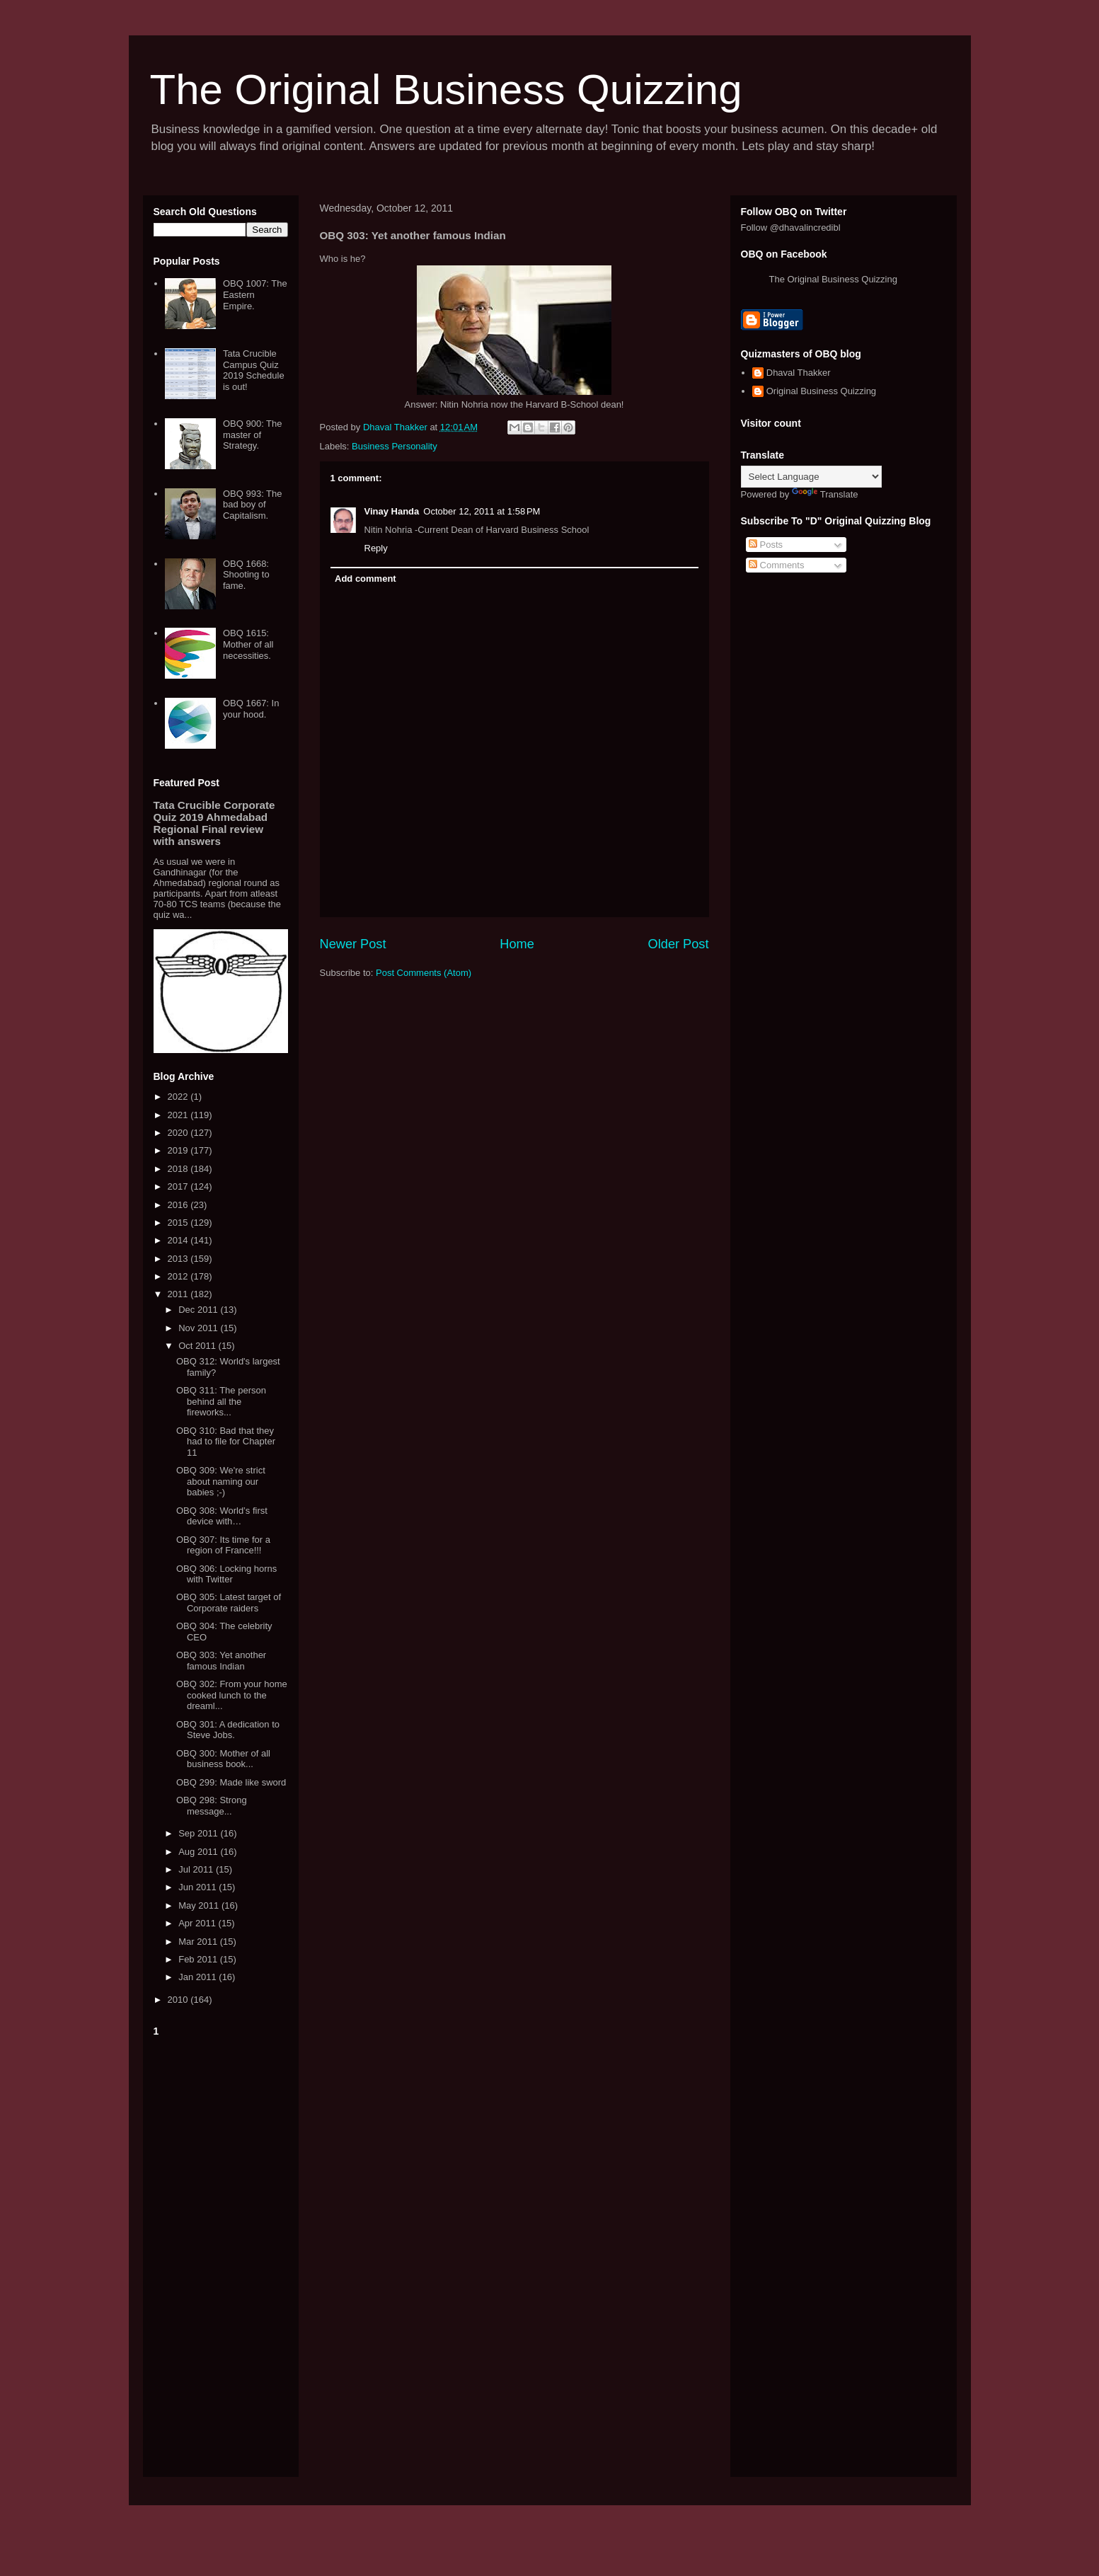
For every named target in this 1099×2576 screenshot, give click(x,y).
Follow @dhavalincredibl (791, 227)
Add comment (365, 578)
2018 (179, 1168)
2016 (179, 1205)
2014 (179, 1240)
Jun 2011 (198, 1887)
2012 (179, 1276)
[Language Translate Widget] (811, 477)
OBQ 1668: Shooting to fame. (246, 574)
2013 (179, 1258)
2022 (179, 1096)
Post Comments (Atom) (423, 972)
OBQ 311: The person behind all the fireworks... (221, 1401)
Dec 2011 (199, 1309)
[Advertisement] (221, 2254)
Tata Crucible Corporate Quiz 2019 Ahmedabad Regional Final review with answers (214, 823)
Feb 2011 (199, 1959)
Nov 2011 (199, 1328)
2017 (179, 1186)
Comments (776, 565)
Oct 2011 (198, 1345)
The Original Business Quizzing (446, 89)
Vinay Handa (392, 511)
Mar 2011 (199, 1941)
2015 (179, 1222)
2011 (179, 1294)
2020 (179, 1132)
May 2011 (199, 1905)
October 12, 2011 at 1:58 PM (481, 511)
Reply (376, 548)
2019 (179, 1150)
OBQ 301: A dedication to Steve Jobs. (228, 1730)
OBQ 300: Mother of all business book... (223, 1759)
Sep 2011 (199, 1833)
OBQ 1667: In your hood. (251, 709)
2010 (179, 1999)
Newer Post (353, 944)
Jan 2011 (198, 1977)
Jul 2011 (197, 1869)
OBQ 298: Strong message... (211, 1806)
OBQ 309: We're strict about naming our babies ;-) (220, 1481)
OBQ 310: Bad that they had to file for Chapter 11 (225, 1441)
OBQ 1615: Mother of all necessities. (248, 644)
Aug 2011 (199, 1851)
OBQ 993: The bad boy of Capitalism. (252, 504)
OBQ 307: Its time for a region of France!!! (223, 1545)
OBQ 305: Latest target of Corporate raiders (228, 1603)
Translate (825, 494)
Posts (766, 544)
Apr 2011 (198, 1923)
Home (517, 944)
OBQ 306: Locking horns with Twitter (226, 1574)
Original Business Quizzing (821, 391)
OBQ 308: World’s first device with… (221, 1516)
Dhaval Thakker (798, 372)
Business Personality (394, 446)
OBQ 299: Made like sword (231, 1782)
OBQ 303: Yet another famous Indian (221, 1661)
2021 (179, 1115)
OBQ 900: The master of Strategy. (252, 434)
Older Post (678, 944)
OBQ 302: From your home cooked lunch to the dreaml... (231, 1695)
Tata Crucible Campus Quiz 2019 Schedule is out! (253, 370)
